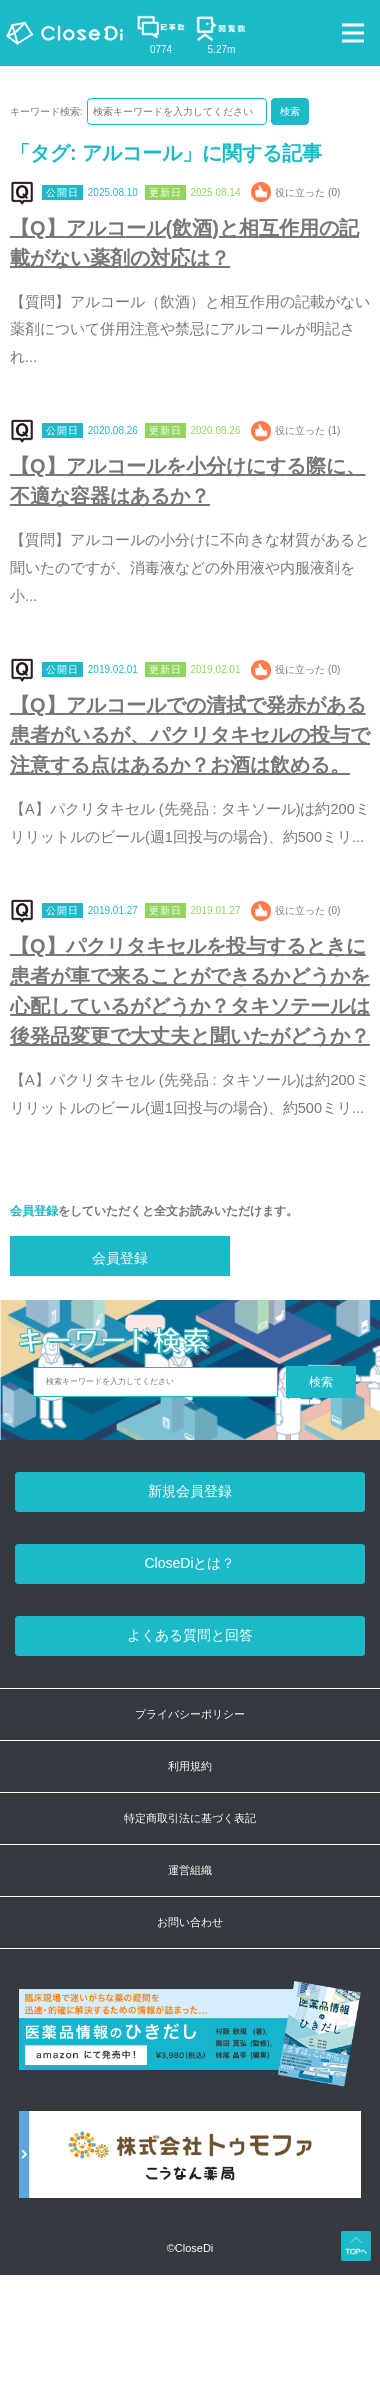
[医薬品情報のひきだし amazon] (190, 2044)
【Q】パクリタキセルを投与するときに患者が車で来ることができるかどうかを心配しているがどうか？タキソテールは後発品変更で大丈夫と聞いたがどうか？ (190, 991)
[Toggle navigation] (353, 33)
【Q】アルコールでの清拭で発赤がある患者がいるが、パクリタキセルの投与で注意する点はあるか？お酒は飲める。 (190, 735)
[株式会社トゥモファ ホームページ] (190, 2165)
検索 (290, 111)
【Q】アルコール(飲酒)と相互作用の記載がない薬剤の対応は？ (184, 243)
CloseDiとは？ (189, 1563)
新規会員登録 (190, 1491)
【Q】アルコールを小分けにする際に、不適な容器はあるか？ (188, 481)
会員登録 (34, 1211)
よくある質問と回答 (190, 1635)
